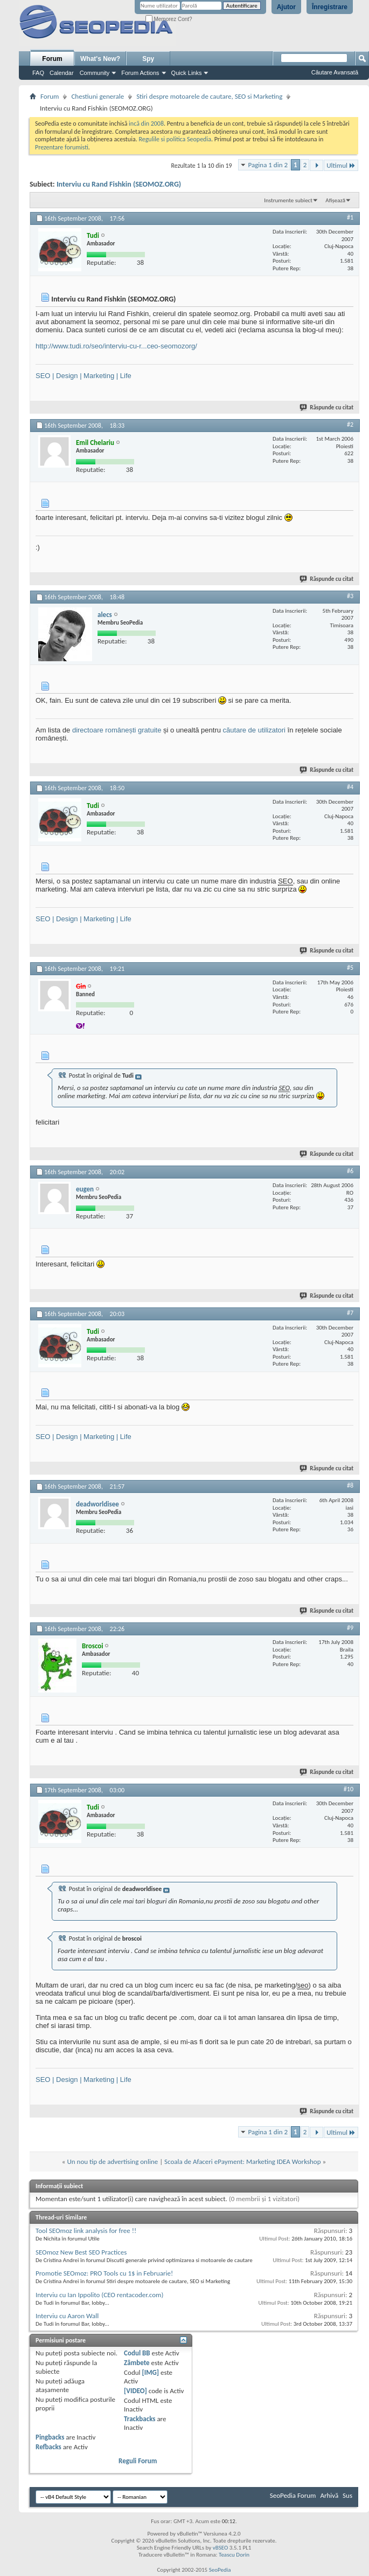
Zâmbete (136, 2363)
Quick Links (186, 73)
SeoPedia (220, 2569)
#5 (350, 967)
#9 (350, 1628)
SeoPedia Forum (293, 2495)
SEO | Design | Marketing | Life (83, 376)
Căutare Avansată (334, 72)
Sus (347, 2495)
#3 (350, 596)
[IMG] (150, 2372)
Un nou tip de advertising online (112, 2161)
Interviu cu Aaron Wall (67, 2316)
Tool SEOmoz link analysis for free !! (86, 2230)
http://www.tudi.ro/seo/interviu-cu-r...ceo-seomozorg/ (116, 346)
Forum (52, 59)
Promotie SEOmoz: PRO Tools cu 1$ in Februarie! (104, 2273)
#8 (350, 1485)
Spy (148, 59)
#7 (350, 1313)
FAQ (38, 73)
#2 (350, 424)
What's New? (100, 59)
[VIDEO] (135, 2391)
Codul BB (137, 2353)
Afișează (335, 200)
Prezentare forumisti (61, 147)
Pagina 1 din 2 (268, 165)
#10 (348, 1789)
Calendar (62, 73)
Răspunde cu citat (327, 407)
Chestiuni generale (97, 96)
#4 (350, 787)
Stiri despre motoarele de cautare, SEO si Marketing (209, 96)
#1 (350, 217)
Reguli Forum (138, 2461)
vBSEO (220, 2547)
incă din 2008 (146, 123)
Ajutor (286, 7)
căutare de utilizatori (254, 730)
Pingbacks (50, 2437)
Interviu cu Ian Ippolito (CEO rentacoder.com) (99, 2295)
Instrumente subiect (288, 200)
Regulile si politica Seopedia (174, 139)
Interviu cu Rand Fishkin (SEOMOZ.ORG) (119, 184)
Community (95, 73)
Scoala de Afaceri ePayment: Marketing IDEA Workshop (242, 2161)
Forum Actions (140, 73)
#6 (350, 1171)
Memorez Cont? (168, 19)
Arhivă (329, 2495)
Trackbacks (139, 2419)
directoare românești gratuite (116, 730)
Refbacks (48, 2447)
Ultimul (341, 165)
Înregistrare (329, 7)
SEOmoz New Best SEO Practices (81, 2252)
